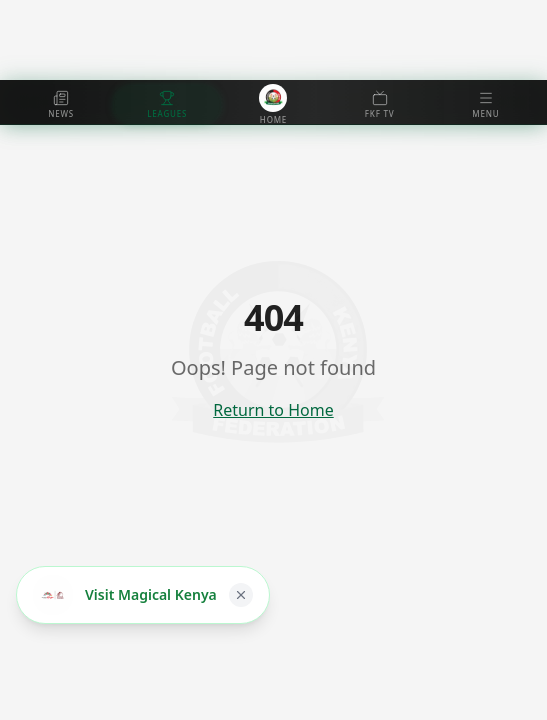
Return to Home (273, 410)
